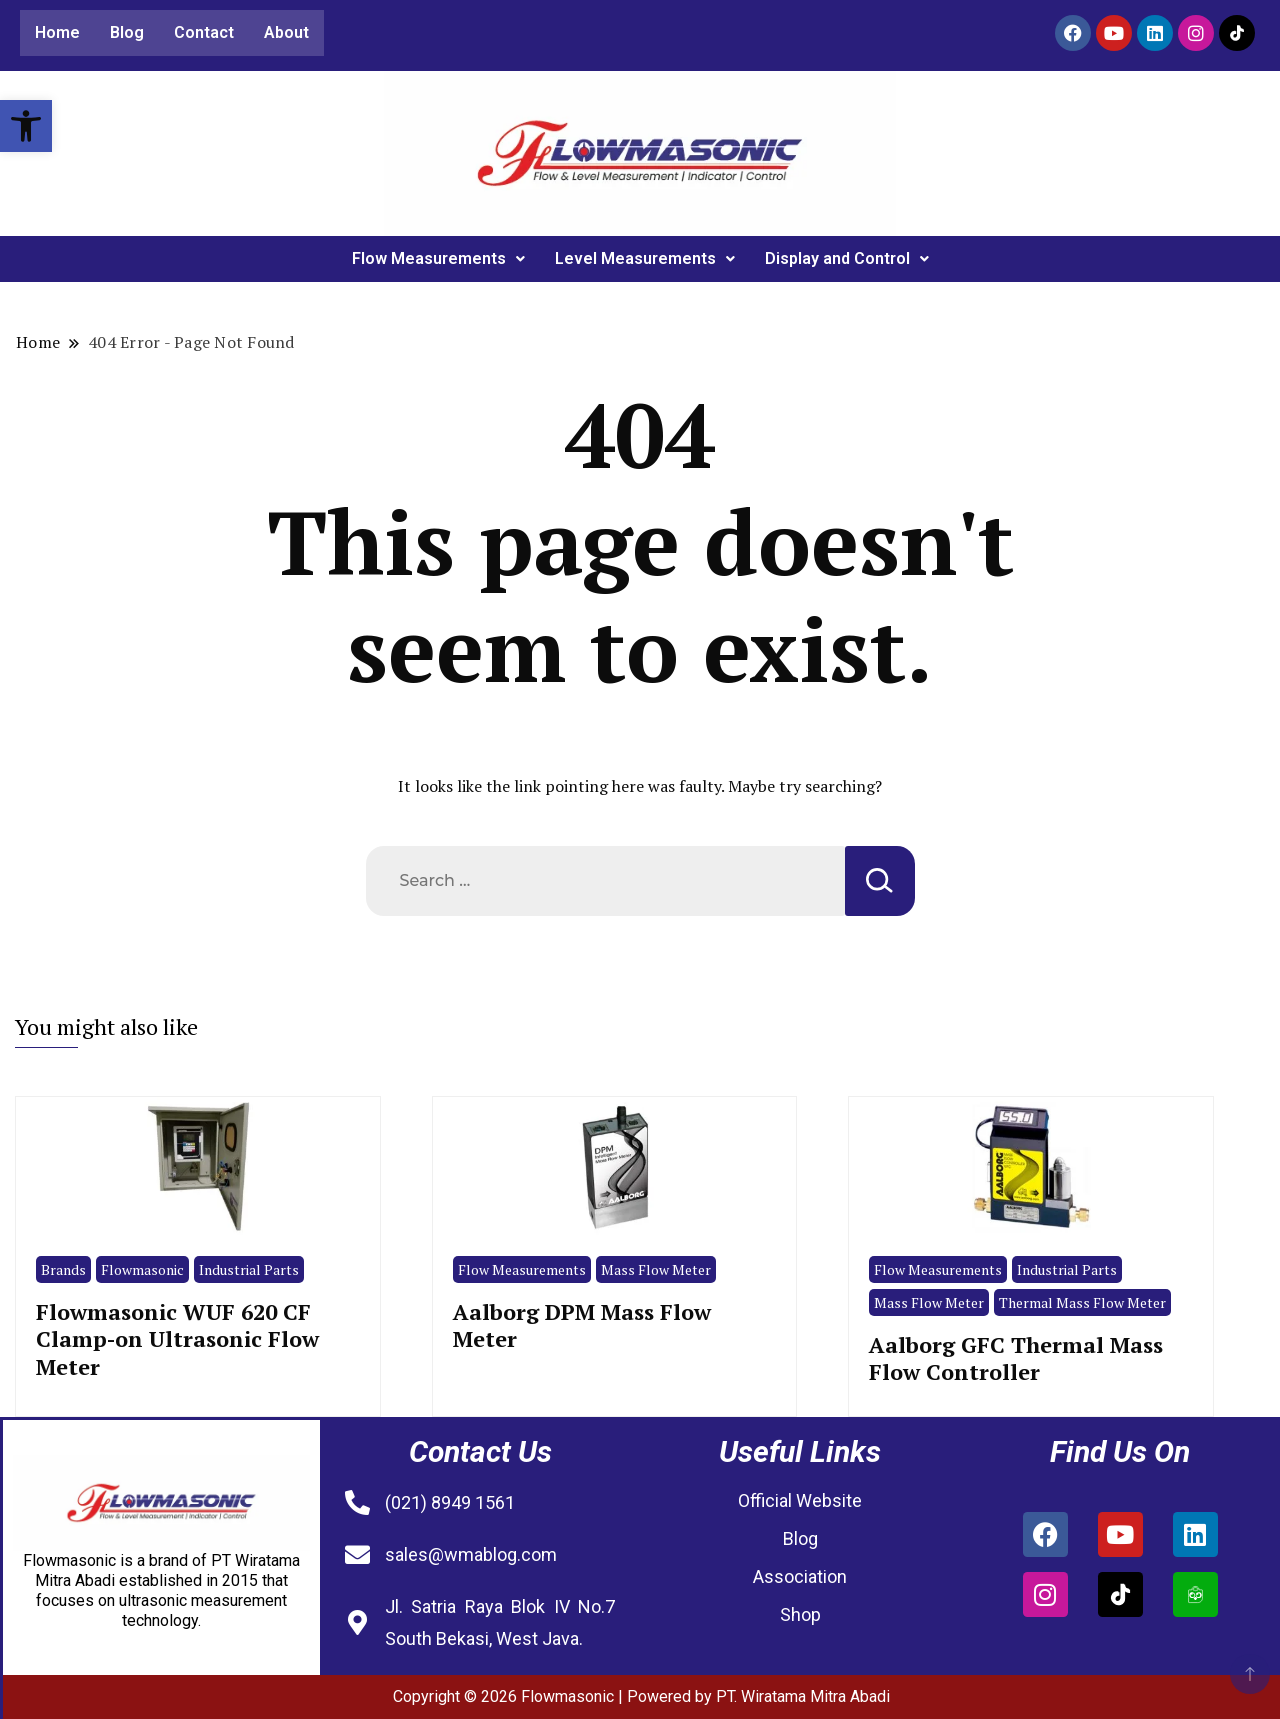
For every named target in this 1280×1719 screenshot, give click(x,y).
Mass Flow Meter (656, 1269)
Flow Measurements (438, 258)
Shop (800, 1614)
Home (57, 32)
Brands (63, 1269)
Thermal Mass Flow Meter (1082, 1302)
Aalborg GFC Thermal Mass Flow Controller (1016, 1358)
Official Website (800, 1500)
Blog (127, 32)
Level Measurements (645, 258)
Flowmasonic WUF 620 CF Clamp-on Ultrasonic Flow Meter (177, 1339)
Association (800, 1576)
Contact (204, 32)
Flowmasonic (142, 1269)
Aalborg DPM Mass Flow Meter (582, 1325)
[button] (26, 126)
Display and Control (847, 258)
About (286, 32)
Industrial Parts (249, 1269)
